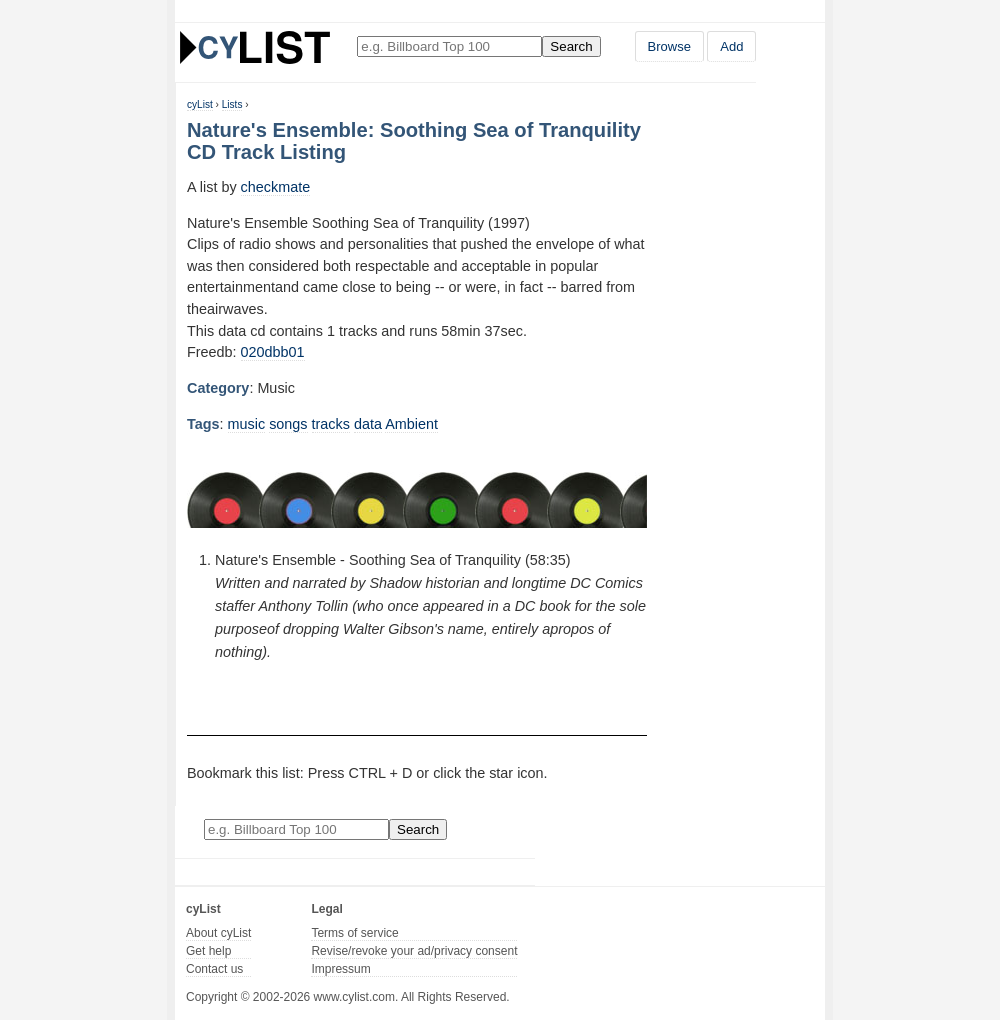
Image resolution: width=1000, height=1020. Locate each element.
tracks (331, 424)
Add (731, 46)
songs (288, 424)
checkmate (276, 187)
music (247, 424)
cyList (200, 104)
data (368, 424)
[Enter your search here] (449, 46)
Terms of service (354, 933)
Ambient (411, 424)
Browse (669, 46)
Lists (232, 104)
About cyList (218, 933)
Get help (208, 951)
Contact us (214, 969)
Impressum (340, 969)
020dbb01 (273, 352)
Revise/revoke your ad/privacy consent (414, 951)
